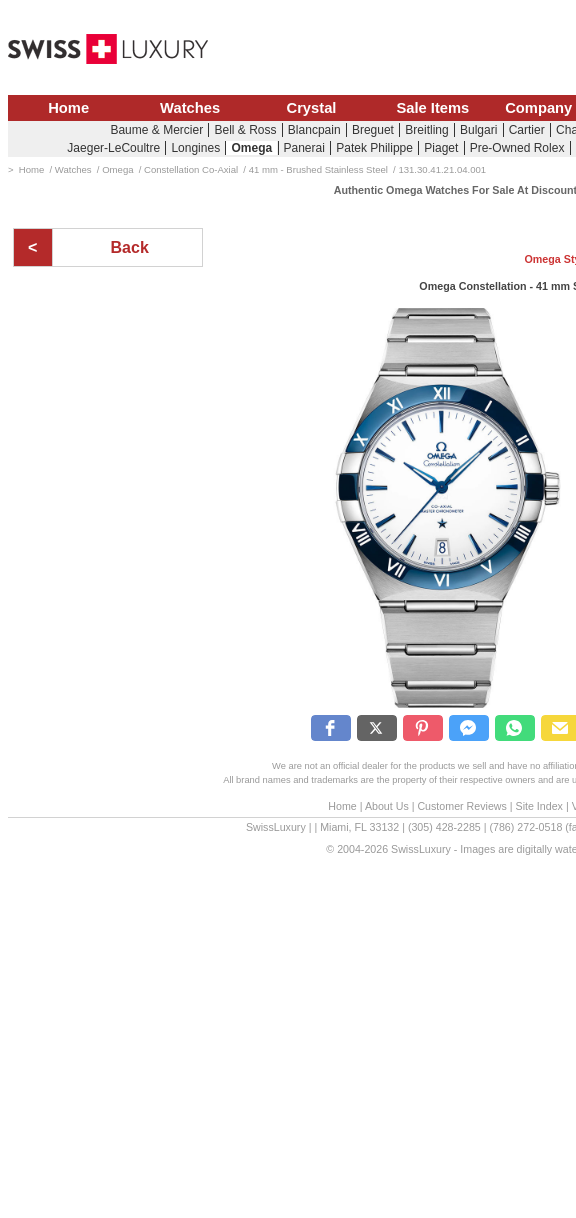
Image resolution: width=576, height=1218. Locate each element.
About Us (387, 806)
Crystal (312, 108)
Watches (190, 108)
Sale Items (432, 108)
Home (68, 108)
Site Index (539, 806)
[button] (331, 728)
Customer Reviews (461, 806)
